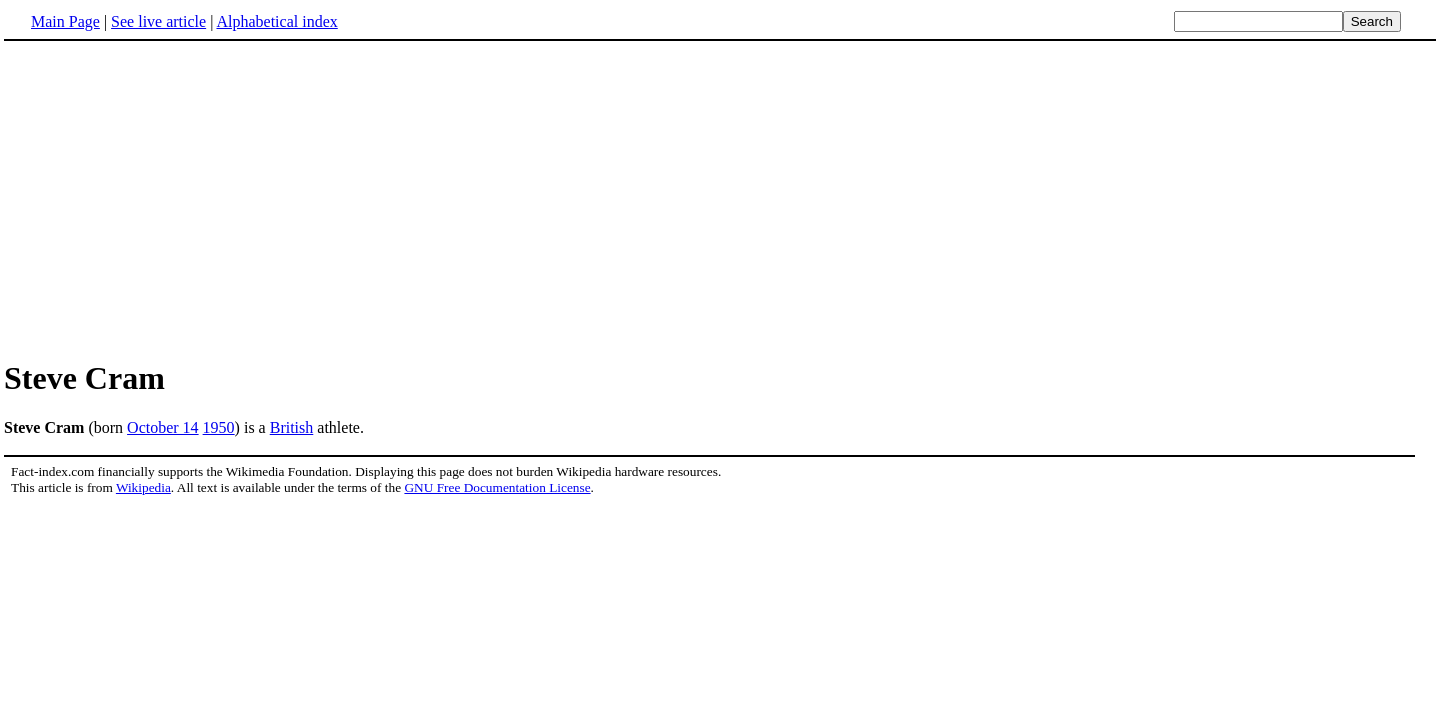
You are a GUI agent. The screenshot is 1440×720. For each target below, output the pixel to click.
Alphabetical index (276, 21)
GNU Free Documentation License (497, 487)
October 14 (163, 427)
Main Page (65, 21)
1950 (219, 427)
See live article (158, 21)
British (292, 427)
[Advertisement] (172, 199)
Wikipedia (143, 487)
